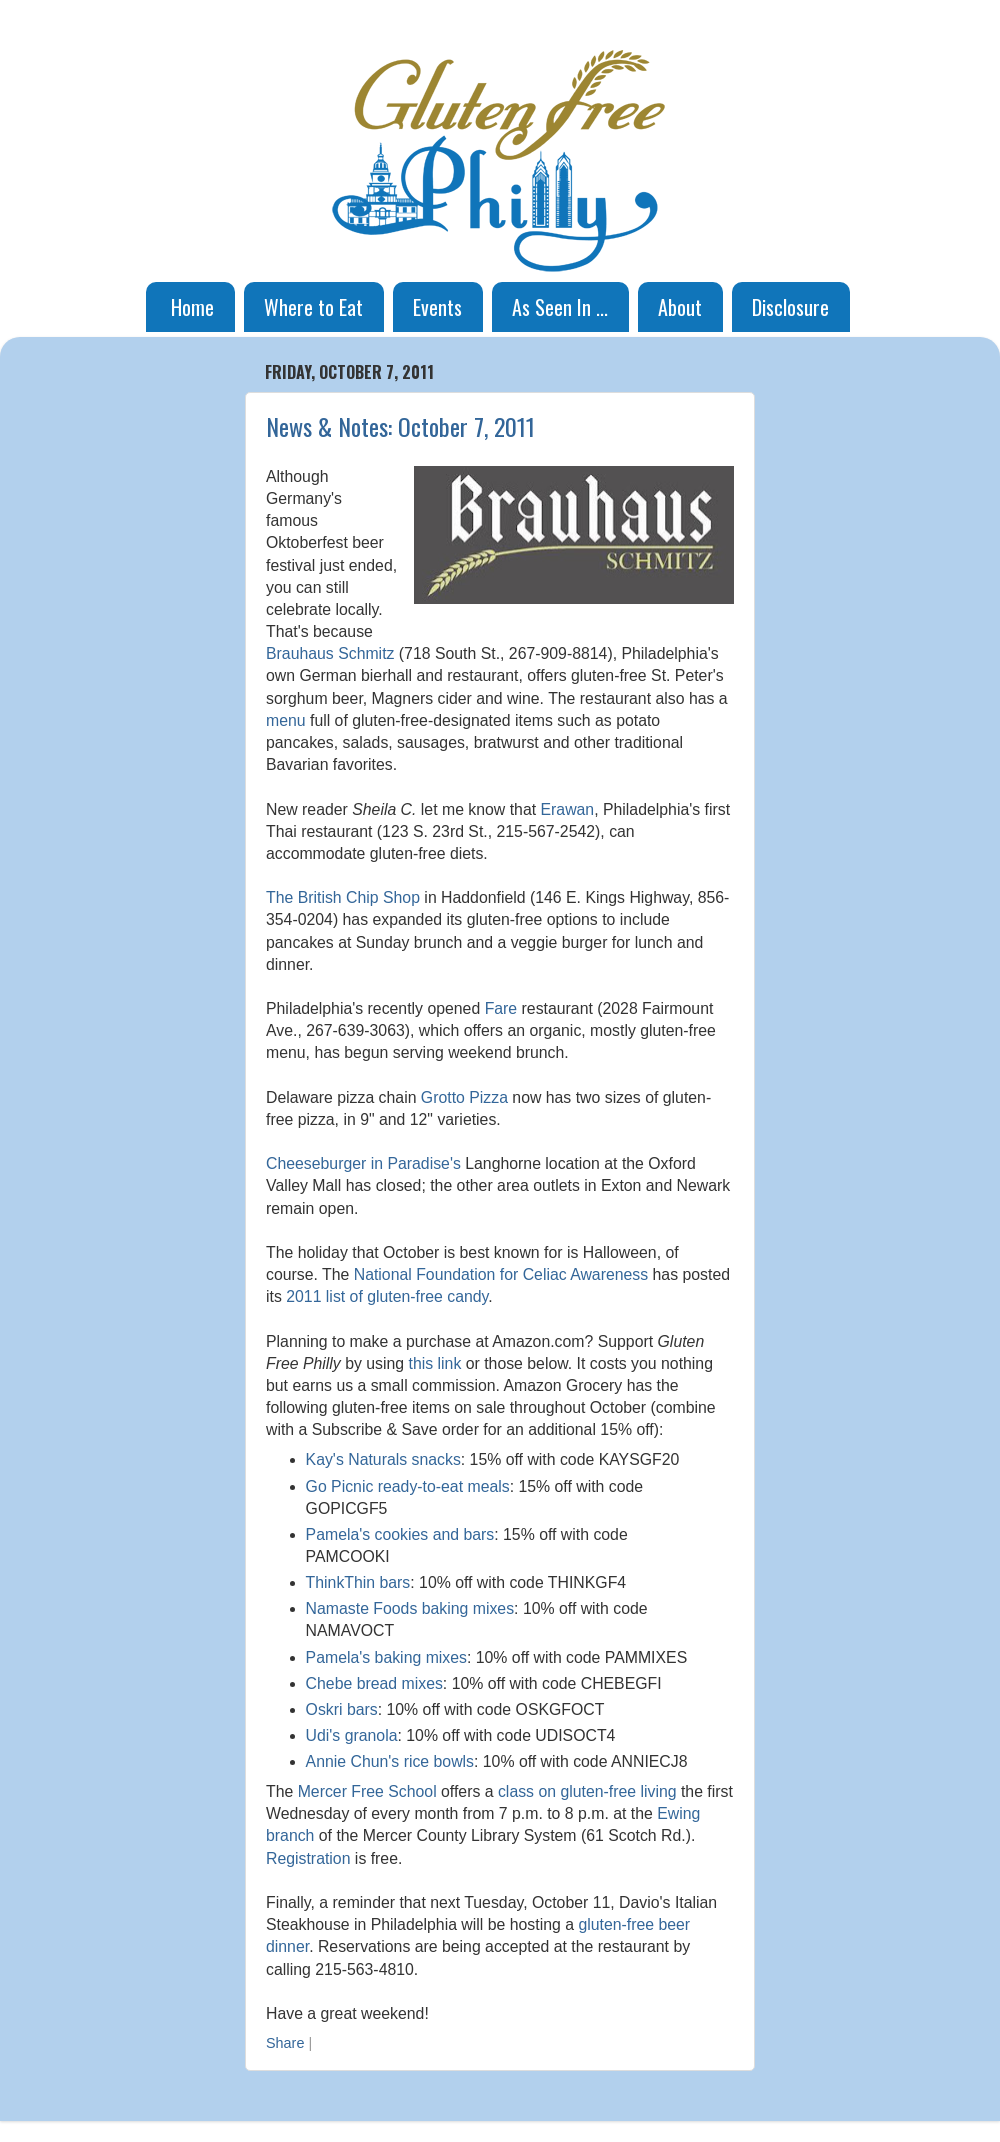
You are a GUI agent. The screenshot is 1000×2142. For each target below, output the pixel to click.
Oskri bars (342, 1709)
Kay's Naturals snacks (383, 1459)
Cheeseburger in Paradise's (363, 1163)
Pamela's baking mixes (386, 1657)
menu (286, 720)
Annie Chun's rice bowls (390, 1761)
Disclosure (790, 307)
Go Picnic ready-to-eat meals (408, 1486)
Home (192, 307)
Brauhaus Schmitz (330, 653)
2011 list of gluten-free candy (387, 1296)
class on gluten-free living (587, 1791)
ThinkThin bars (358, 1582)
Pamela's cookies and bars (400, 1534)
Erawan (568, 809)
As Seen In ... (560, 307)
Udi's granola (352, 1735)
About (680, 307)
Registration (308, 1858)
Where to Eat (313, 307)
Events (437, 307)
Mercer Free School (367, 1791)
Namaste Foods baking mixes (410, 1608)
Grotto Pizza (464, 1097)
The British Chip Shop (343, 897)
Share (285, 2043)
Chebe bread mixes (374, 1683)
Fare (501, 1008)
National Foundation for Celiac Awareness (501, 1274)
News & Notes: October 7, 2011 (400, 426)
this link (435, 1363)
